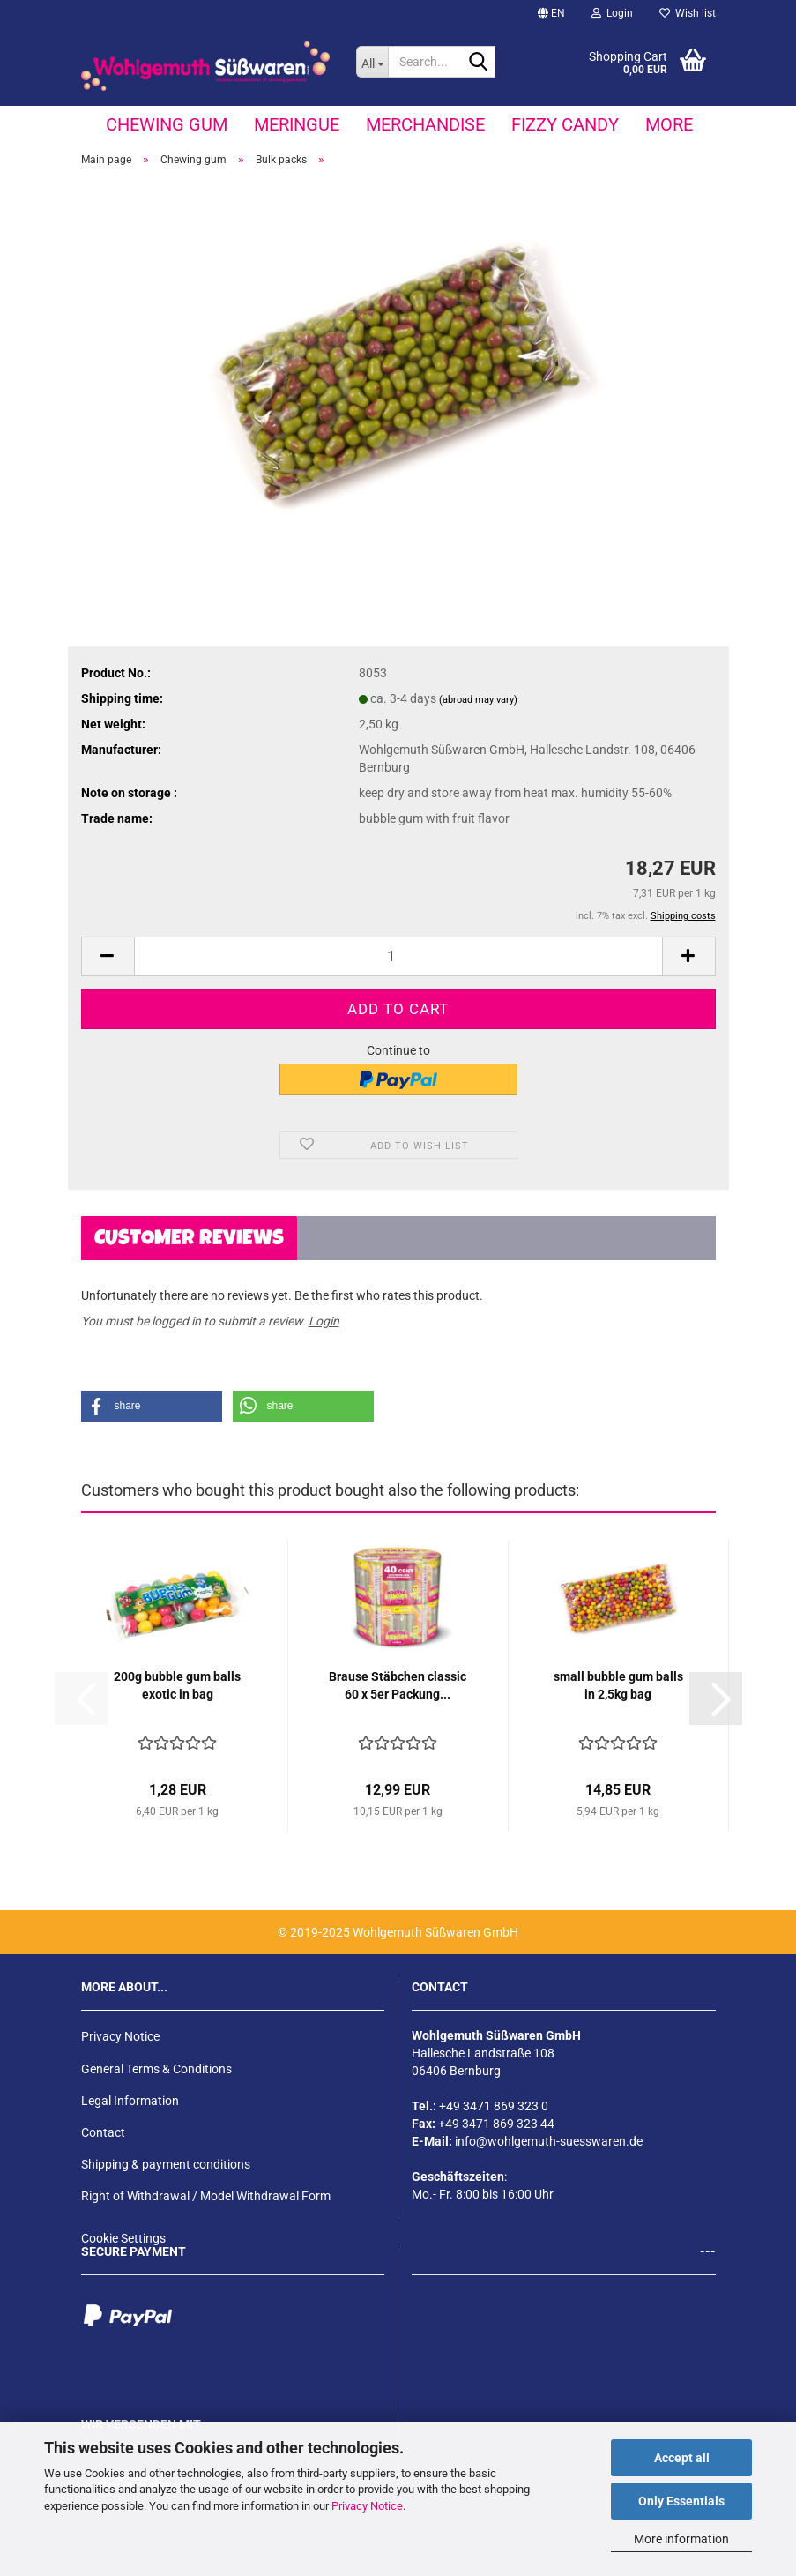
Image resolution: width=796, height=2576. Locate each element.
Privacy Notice (367, 2506)
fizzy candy (565, 124)
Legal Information (130, 2101)
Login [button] (612, 13)
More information (681, 2539)
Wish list (687, 13)
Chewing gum (166, 124)
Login (324, 1321)
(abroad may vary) (478, 700)
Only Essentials (681, 2501)
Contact (103, 2132)
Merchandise (425, 124)
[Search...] (372, 62)
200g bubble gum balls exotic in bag (177, 1685)
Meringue (296, 124)
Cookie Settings (123, 2238)
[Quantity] (398, 956)
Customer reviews (189, 1240)
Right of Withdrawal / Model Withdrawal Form (206, 2196)
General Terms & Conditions (156, 2069)
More (669, 124)
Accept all (682, 2458)
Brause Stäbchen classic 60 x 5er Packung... (397, 1685)
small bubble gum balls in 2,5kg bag (618, 1685)
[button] (551, 13)
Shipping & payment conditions (165, 2164)
